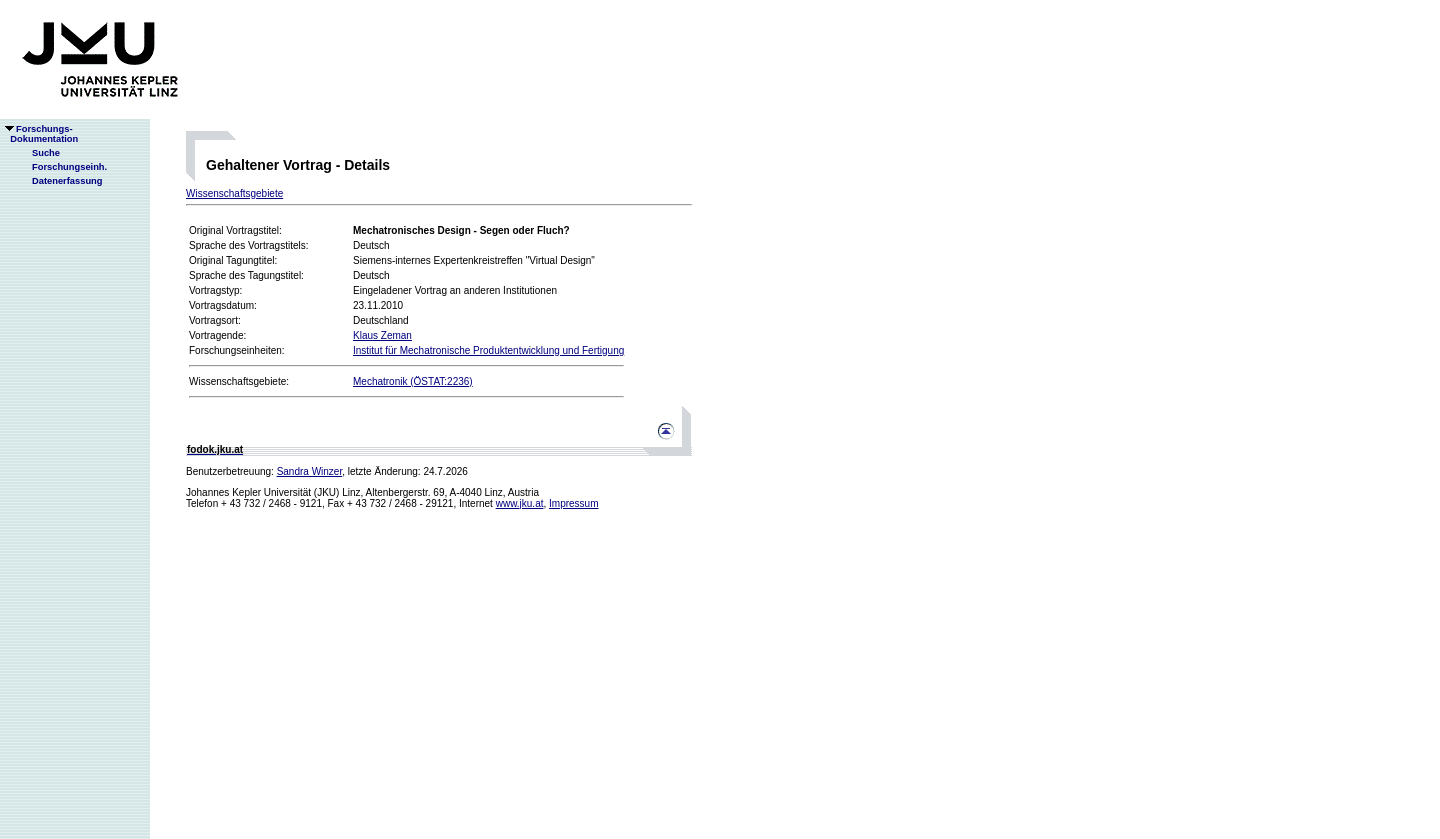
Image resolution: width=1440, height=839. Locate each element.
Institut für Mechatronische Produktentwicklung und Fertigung (488, 350)
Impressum (573, 503)
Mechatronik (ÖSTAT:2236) (413, 381)
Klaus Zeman (382, 335)
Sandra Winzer (310, 471)
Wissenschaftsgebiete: (239, 381)
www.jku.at (520, 503)
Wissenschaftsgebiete (234, 193)
